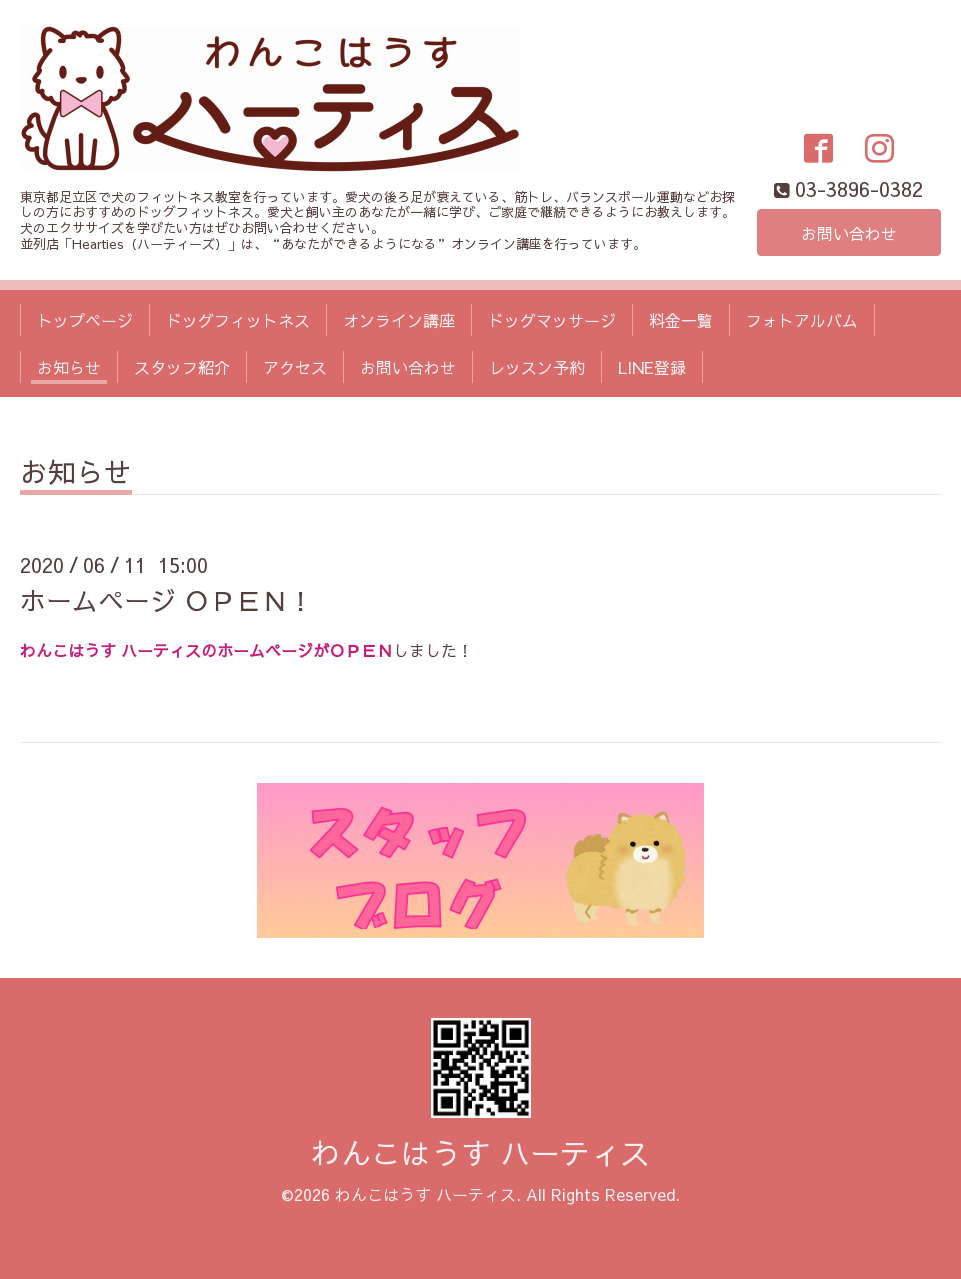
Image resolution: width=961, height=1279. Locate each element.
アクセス (295, 367)
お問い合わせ (849, 233)
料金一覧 (681, 320)
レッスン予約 (537, 367)
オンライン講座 (399, 320)
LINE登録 (652, 367)
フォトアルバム (802, 320)
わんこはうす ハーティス (480, 1152)
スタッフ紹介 (182, 367)
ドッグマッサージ (552, 320)
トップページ (85, 320)
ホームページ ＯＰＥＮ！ (167, 600)
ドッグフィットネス (238, 320)
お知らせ (69, 367)
